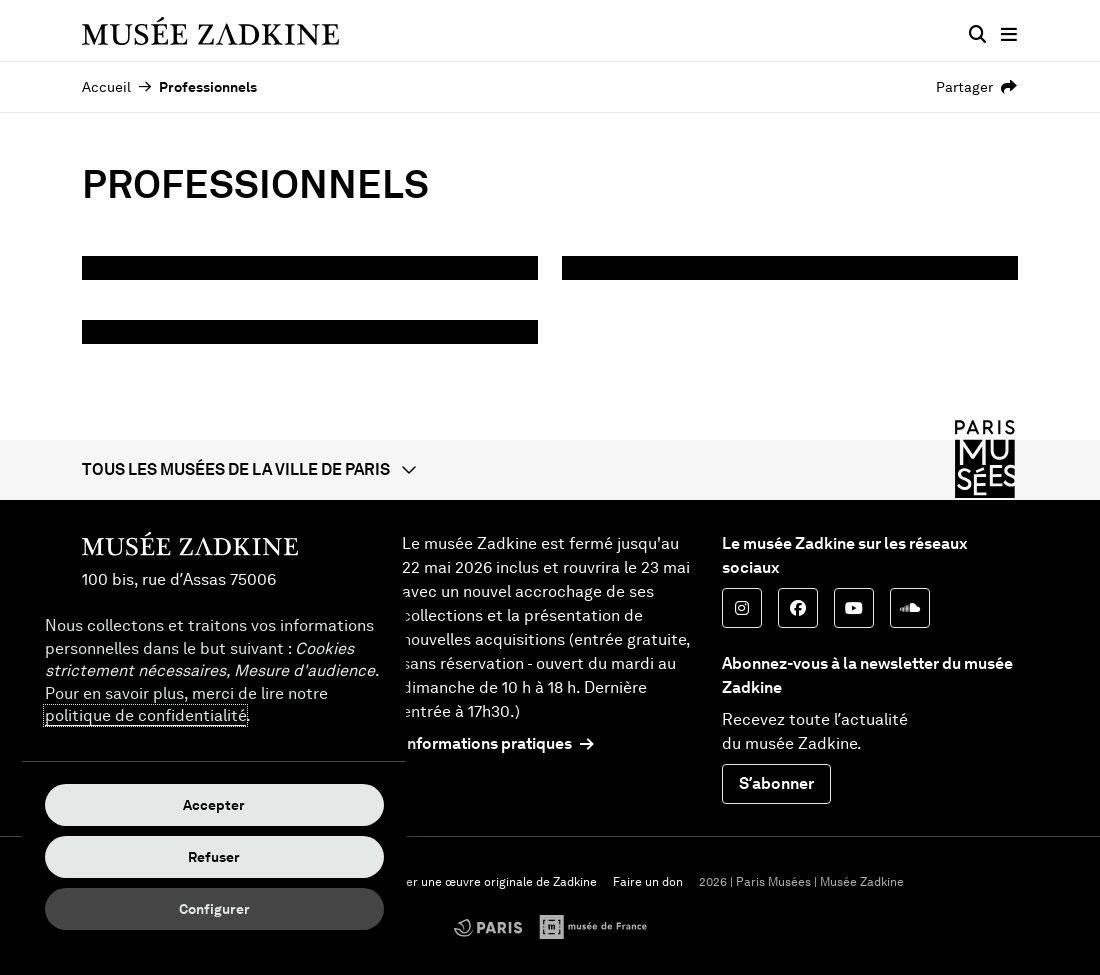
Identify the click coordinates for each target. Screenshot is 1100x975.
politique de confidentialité (145, 715)
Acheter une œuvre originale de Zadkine (484, 882)
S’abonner (776, 783)
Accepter (214, 805)
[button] (550, 470)
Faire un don (648, 882)
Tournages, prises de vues (251, 357)
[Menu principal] (1009, 35)
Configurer (214, 909)
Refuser (214, 857)
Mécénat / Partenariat (231, 293)
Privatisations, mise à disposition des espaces (772, 308)
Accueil (106, 87)
